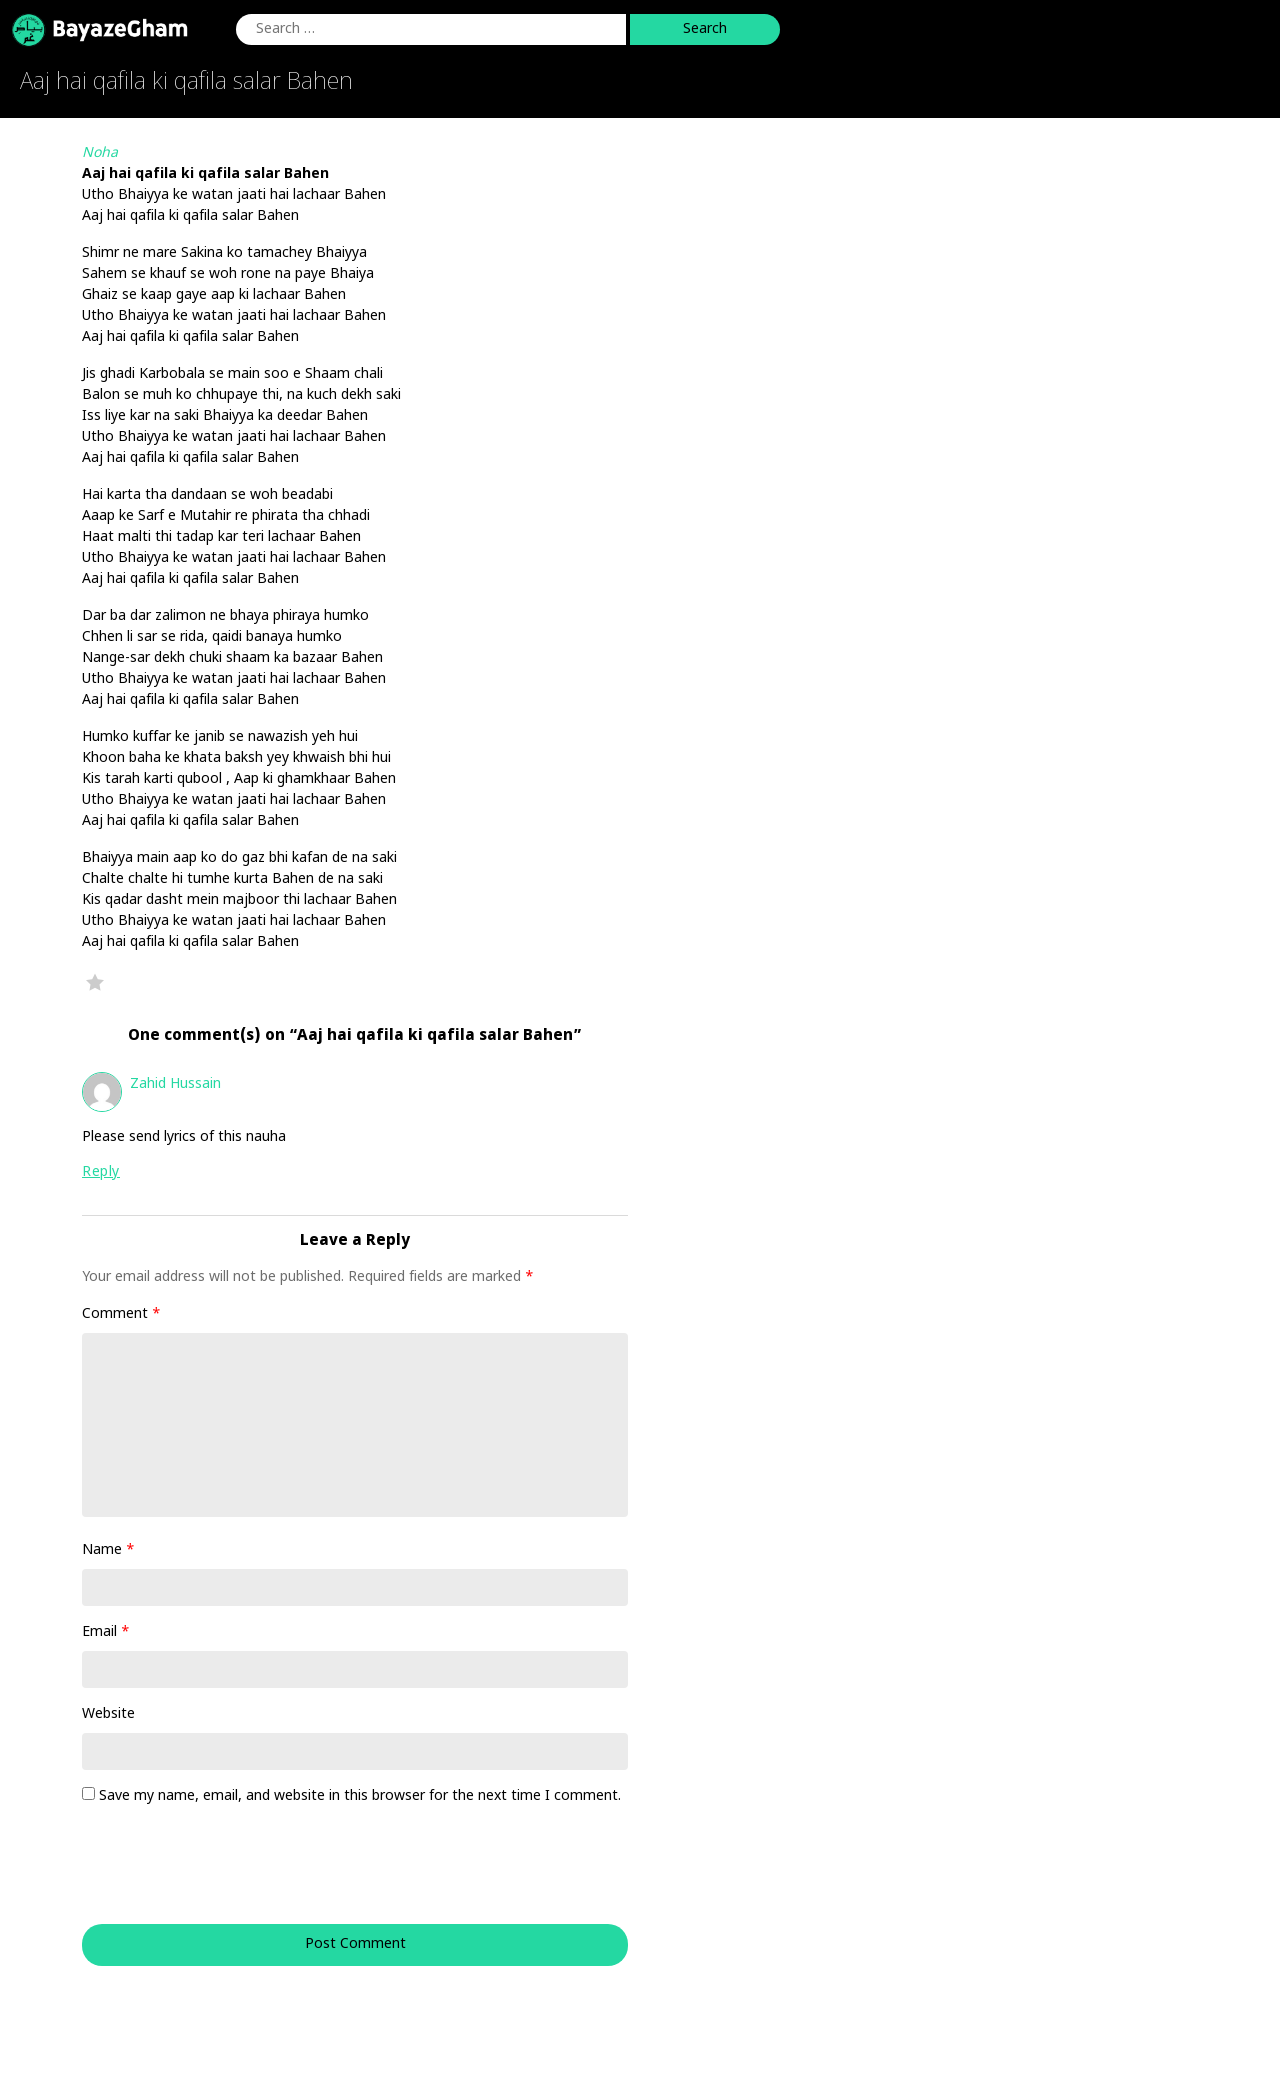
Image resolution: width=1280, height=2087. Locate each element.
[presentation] (218, 1875)
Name (108, 1550)
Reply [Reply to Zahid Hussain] (101, 1172)
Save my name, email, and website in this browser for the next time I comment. (360, 1796)
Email (106, 1632)
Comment (121, 1314)
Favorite (95, 982)
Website (108, 1714)
